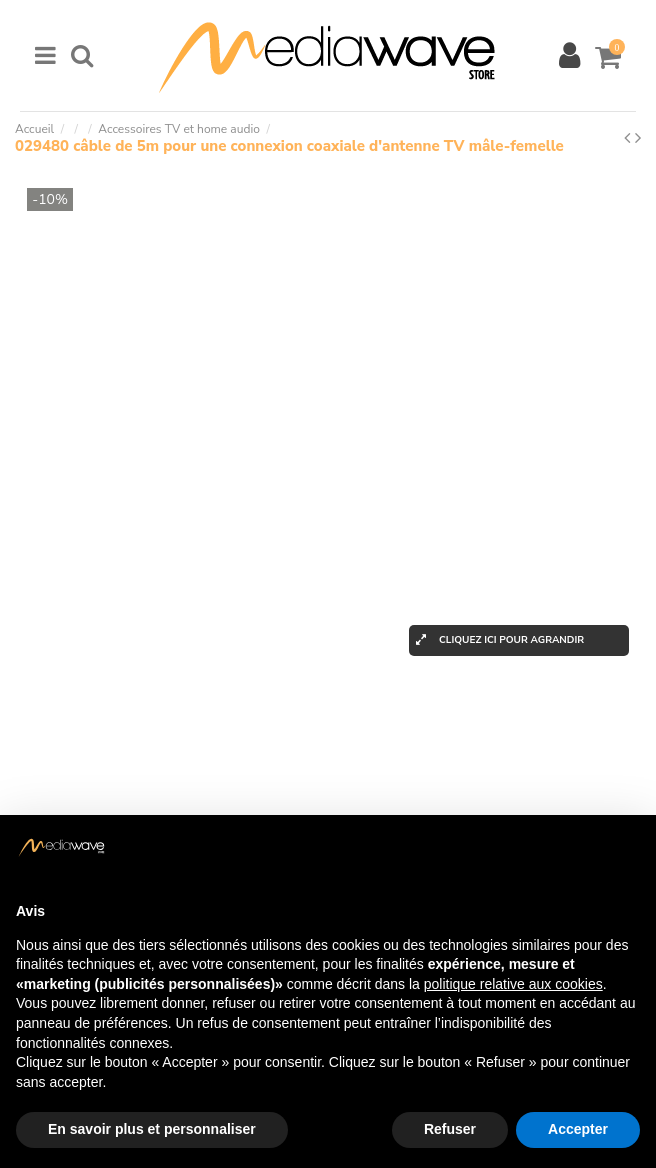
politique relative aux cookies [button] (513, 984)
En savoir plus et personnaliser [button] (152, 1129)
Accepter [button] (578, 1129)
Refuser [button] (450, 1129)
